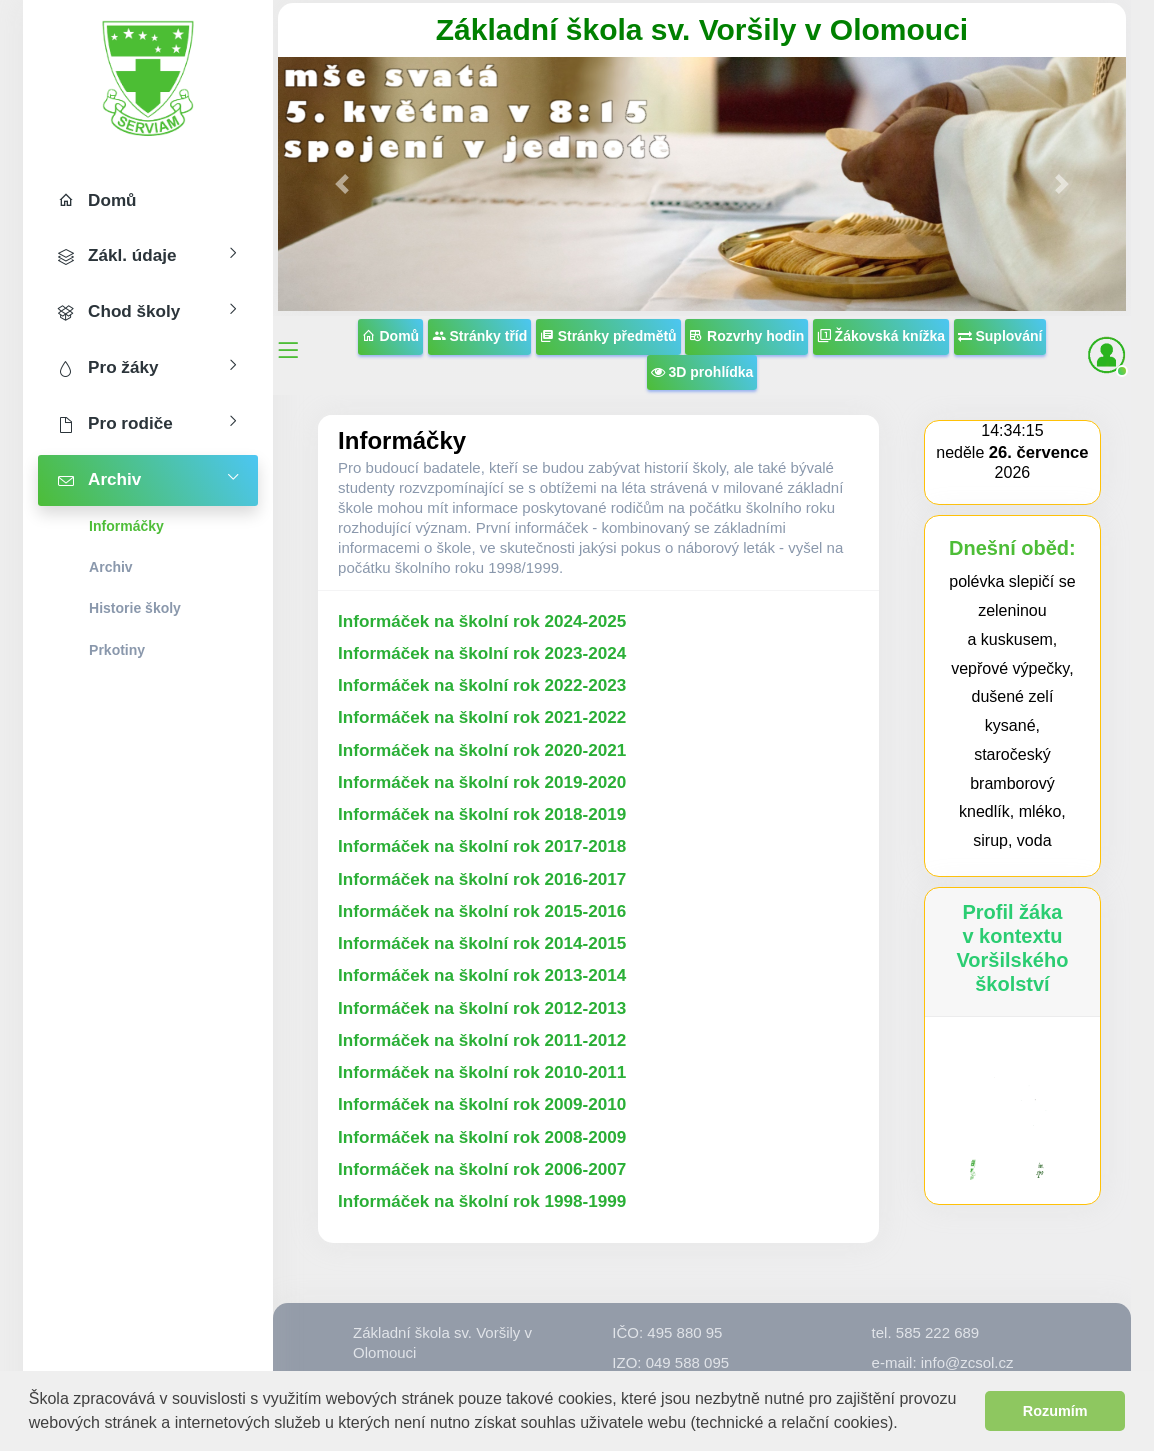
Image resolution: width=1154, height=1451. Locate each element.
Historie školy (135, 608)
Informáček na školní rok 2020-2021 (482, 750)
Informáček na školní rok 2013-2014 (482, 975)
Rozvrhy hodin (746, 336)
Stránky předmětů (608, 336)
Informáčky (126, 526)
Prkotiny (117, 650)
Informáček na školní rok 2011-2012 (482, 1040)
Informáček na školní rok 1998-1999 (482, 1201)
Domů (391, 336)
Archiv (111, 567)
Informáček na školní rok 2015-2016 (482, 911)
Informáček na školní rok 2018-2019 (482, 814)
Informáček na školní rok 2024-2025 (482, 621)
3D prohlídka (702, 372)
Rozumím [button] (1055, 1411)
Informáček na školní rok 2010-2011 (482, 1072)
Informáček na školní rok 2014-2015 (482, 943)
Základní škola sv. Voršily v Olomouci (702, 29)
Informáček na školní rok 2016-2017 (482, 879)
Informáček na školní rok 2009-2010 (482, 1104)
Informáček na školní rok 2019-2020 (482, 782)
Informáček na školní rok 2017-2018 (482, 846)
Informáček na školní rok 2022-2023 (482, 685)
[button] (905, 1424)
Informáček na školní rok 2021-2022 (482, 717)
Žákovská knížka (881, 336)
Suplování (1000, 336)
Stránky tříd (480, 336)
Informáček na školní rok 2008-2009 (482, 1137)
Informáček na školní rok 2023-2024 (482, 653)
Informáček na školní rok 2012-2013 (482, 1008)
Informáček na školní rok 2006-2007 (482, 1169)
